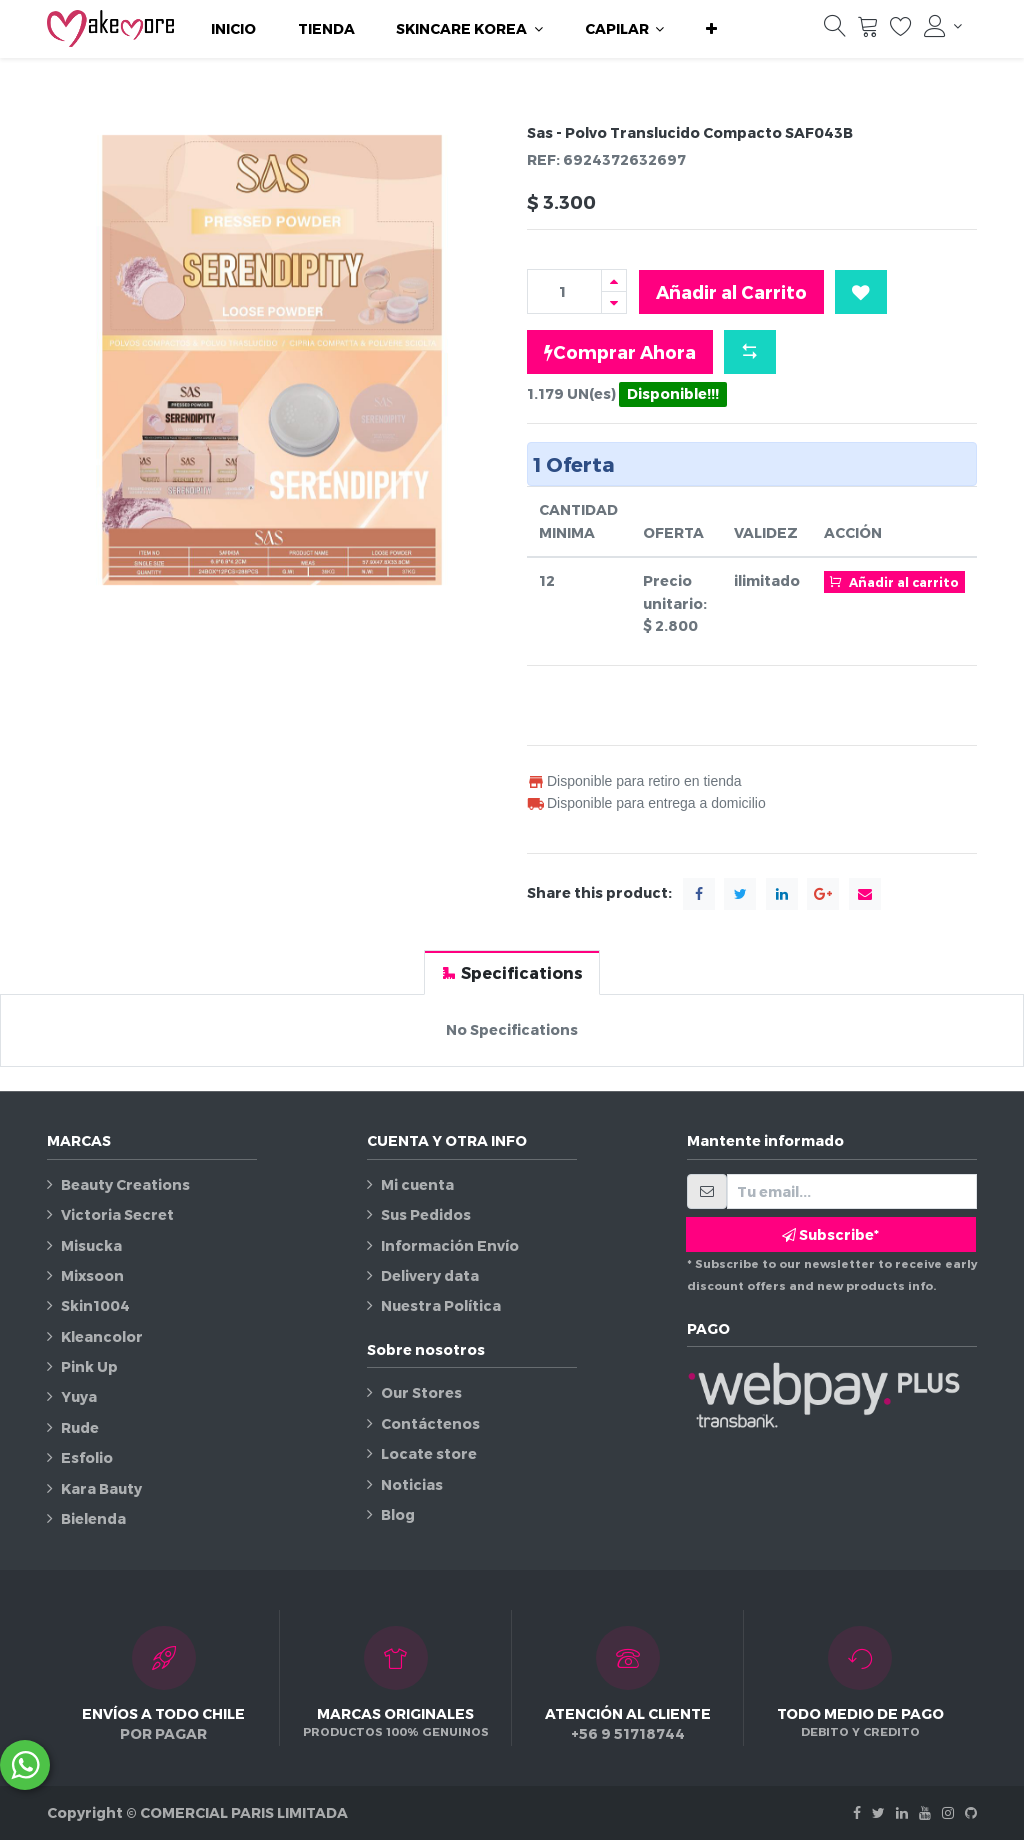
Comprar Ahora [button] (620, 352)
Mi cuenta (417, 1184)
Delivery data (430, 1275)
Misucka (91, 1245)
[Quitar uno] (614, 302)
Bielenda (93, 1518)
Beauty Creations (125, 1184)
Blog (398, 1514)
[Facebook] (857, 1812)
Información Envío (450, 1245)
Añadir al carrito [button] (894, 581)
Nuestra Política (441, 1305)
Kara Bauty (101, 1488)
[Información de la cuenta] (943, 26)
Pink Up (89, 1366)
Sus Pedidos (426, 1214)
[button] (711, 29)
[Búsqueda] (835, 31)
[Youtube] (925, 1812)
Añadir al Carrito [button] (731, 291)
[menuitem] (233, 29)
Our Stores (421, 1392)
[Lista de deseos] (901, 31)
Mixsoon (92, 1275)
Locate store (429, 1453)
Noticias (412, 1484)
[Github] (971, 1812)
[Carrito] (868, 31)
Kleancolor (102, 1336)
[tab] (512, 972)
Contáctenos (430, 1423)
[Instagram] (948, 1812)
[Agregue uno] (614, 280)
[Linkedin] (902, 1812)
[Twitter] (878, 1812)
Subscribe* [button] (830, 1234)
